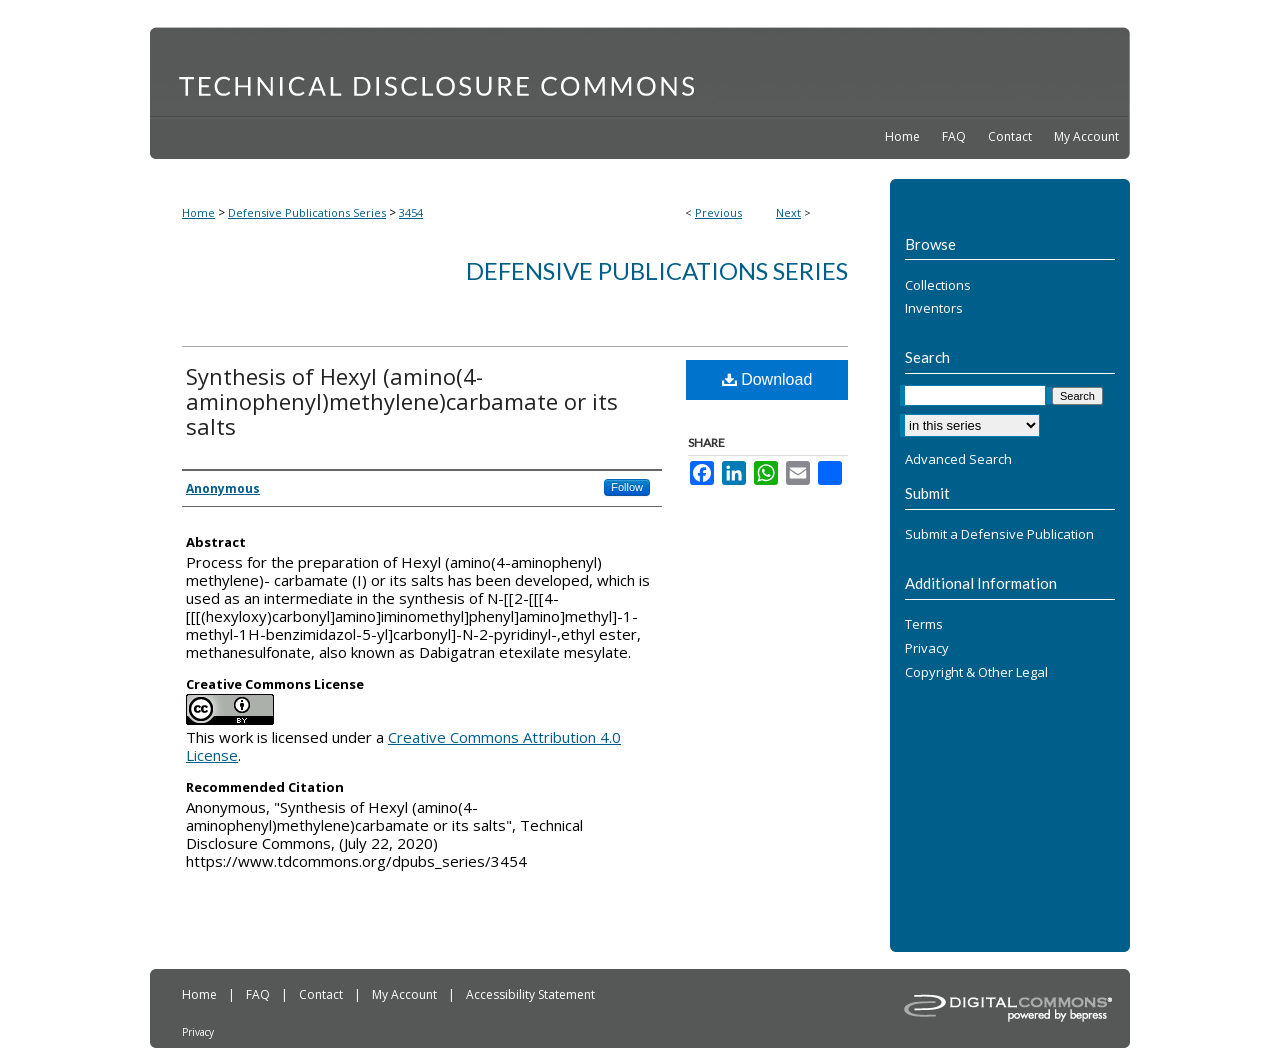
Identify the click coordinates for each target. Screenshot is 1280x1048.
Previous (718, 212)
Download (767, 379)
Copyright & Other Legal (976, 673)
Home (198, 212)
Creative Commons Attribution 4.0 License (403, 746)
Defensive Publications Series (307, 212)
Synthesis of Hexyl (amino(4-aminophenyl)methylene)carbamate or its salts (402, 401)
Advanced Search (958, 459)
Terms (924, 625)
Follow (627, 487)
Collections (938, 286)
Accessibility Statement (530, 994)
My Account (406, 994)
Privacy (927, 649)
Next (788, 212)
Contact (322, 994)
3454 (411, 212)
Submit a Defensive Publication (999, 535)
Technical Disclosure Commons (640, 71)
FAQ (259, 994)
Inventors (934, 309)
